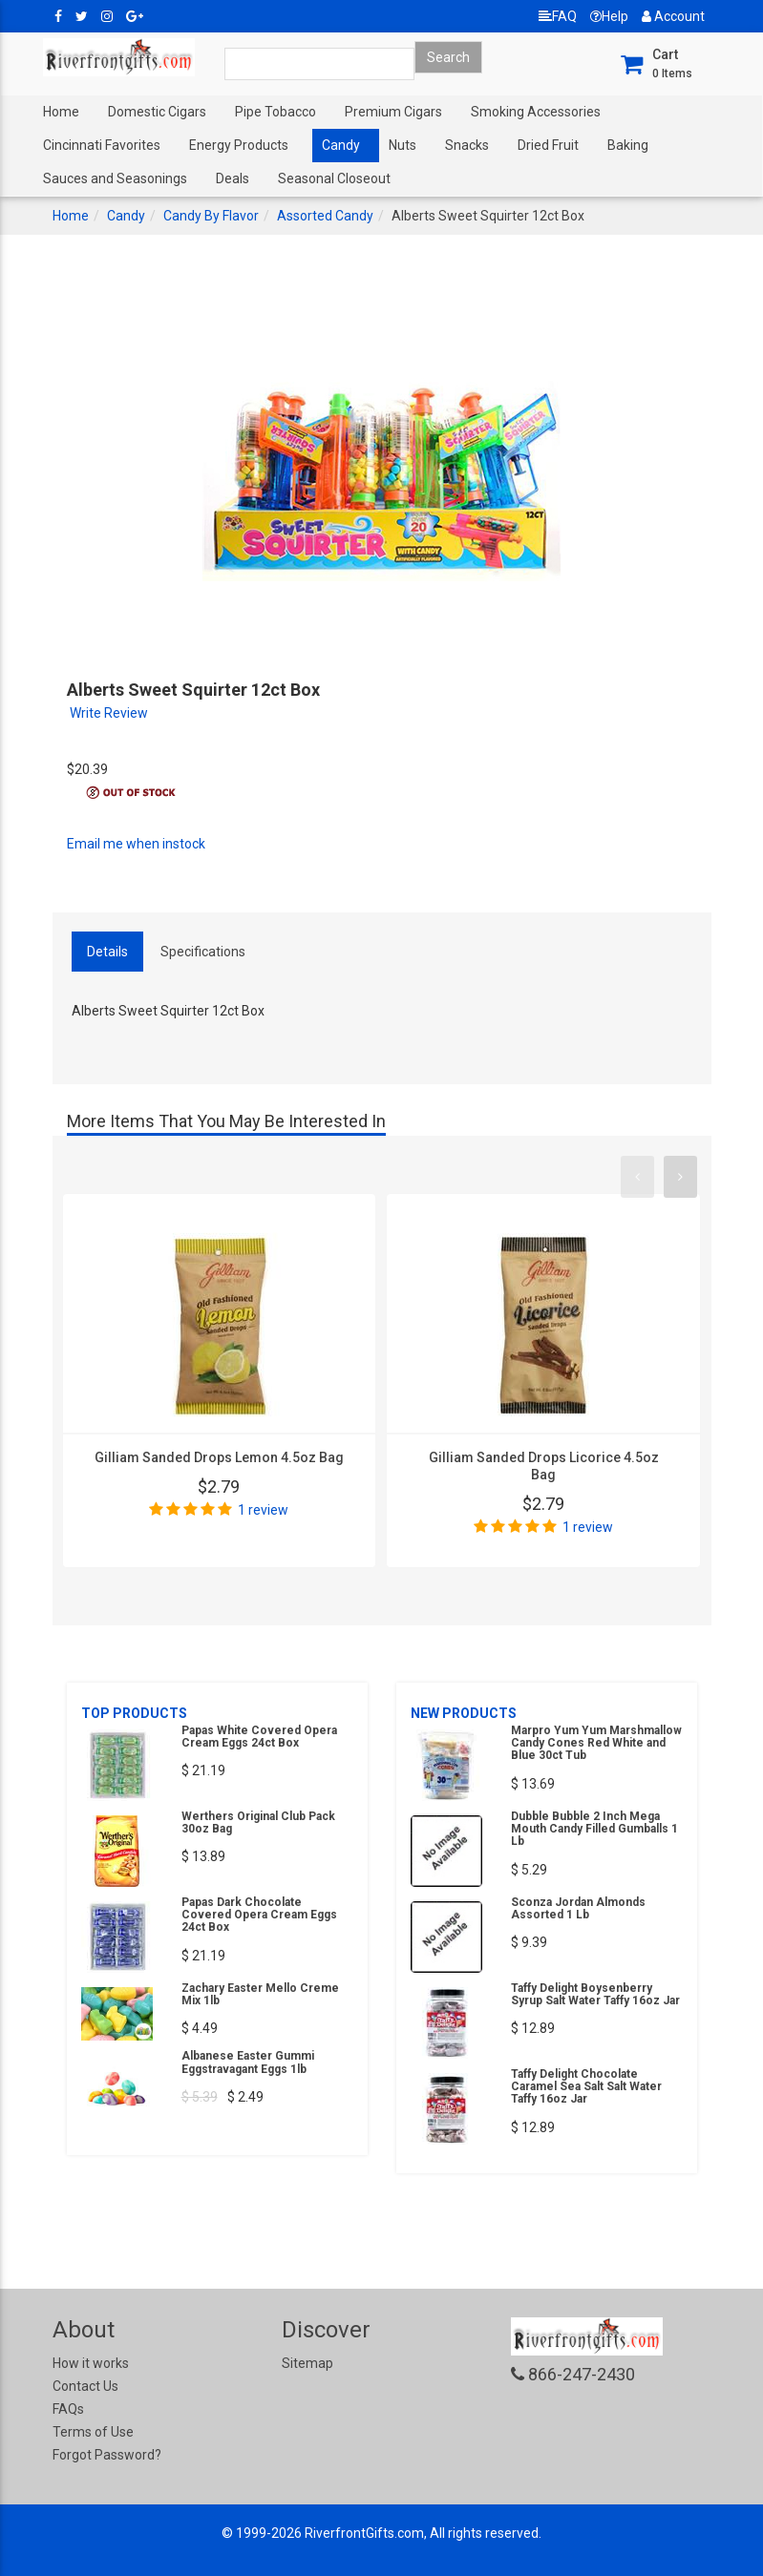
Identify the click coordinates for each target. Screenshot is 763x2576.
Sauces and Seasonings (115, 178)
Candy (341, 145)
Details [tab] (107, 951)
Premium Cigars (393, 111)
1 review (263, 1510)
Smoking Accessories (536, 111)
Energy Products (238, 145)
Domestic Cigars (157, 111)
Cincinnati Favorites (101, 145)
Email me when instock (136, 843)
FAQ (558, 16)
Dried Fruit (548, 145)
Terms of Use (93, 2432)
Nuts (402, 145)
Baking (627, 145)
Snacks (467, 145)
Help (609, 16)
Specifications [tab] (202, 951)
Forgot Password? (107, 2454)
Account (673, 16)
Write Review (109, 713)
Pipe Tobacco (275, 111)
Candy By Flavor (211, 215)
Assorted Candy (325, 215)
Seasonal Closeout (334, 178)
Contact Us (85, 2386)
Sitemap (307, 2363)
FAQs (68, 2409)
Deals (232, 178)
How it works (91, 2363)
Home (61, 111)
